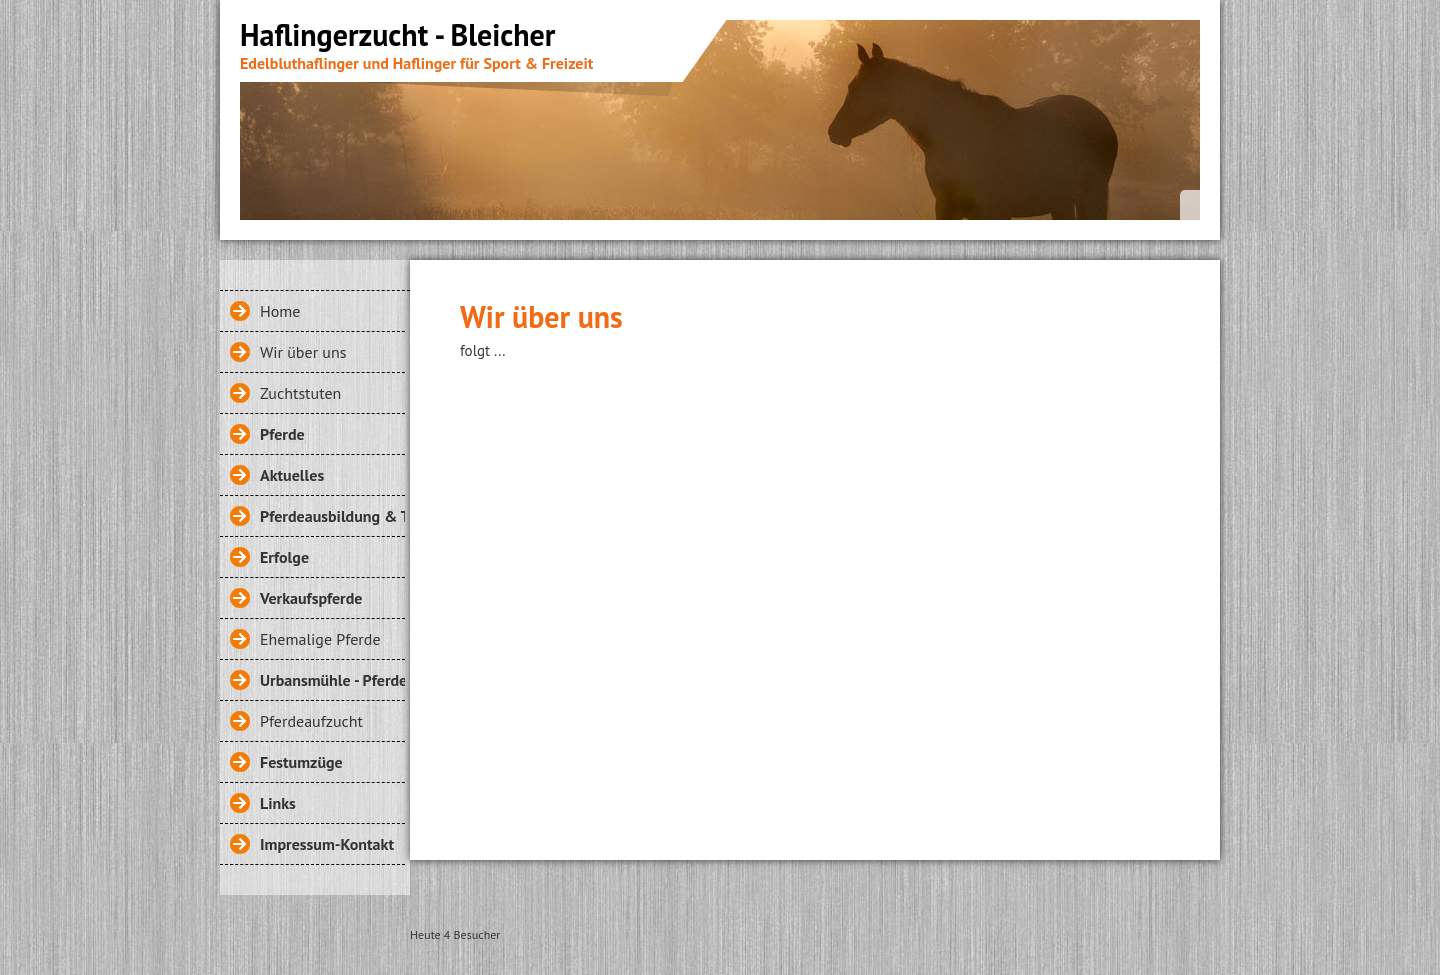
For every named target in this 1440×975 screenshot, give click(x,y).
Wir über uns (303, 352)
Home (280, 311)
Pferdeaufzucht (311, 721)
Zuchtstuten (300, 393)
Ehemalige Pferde (320, 639)
